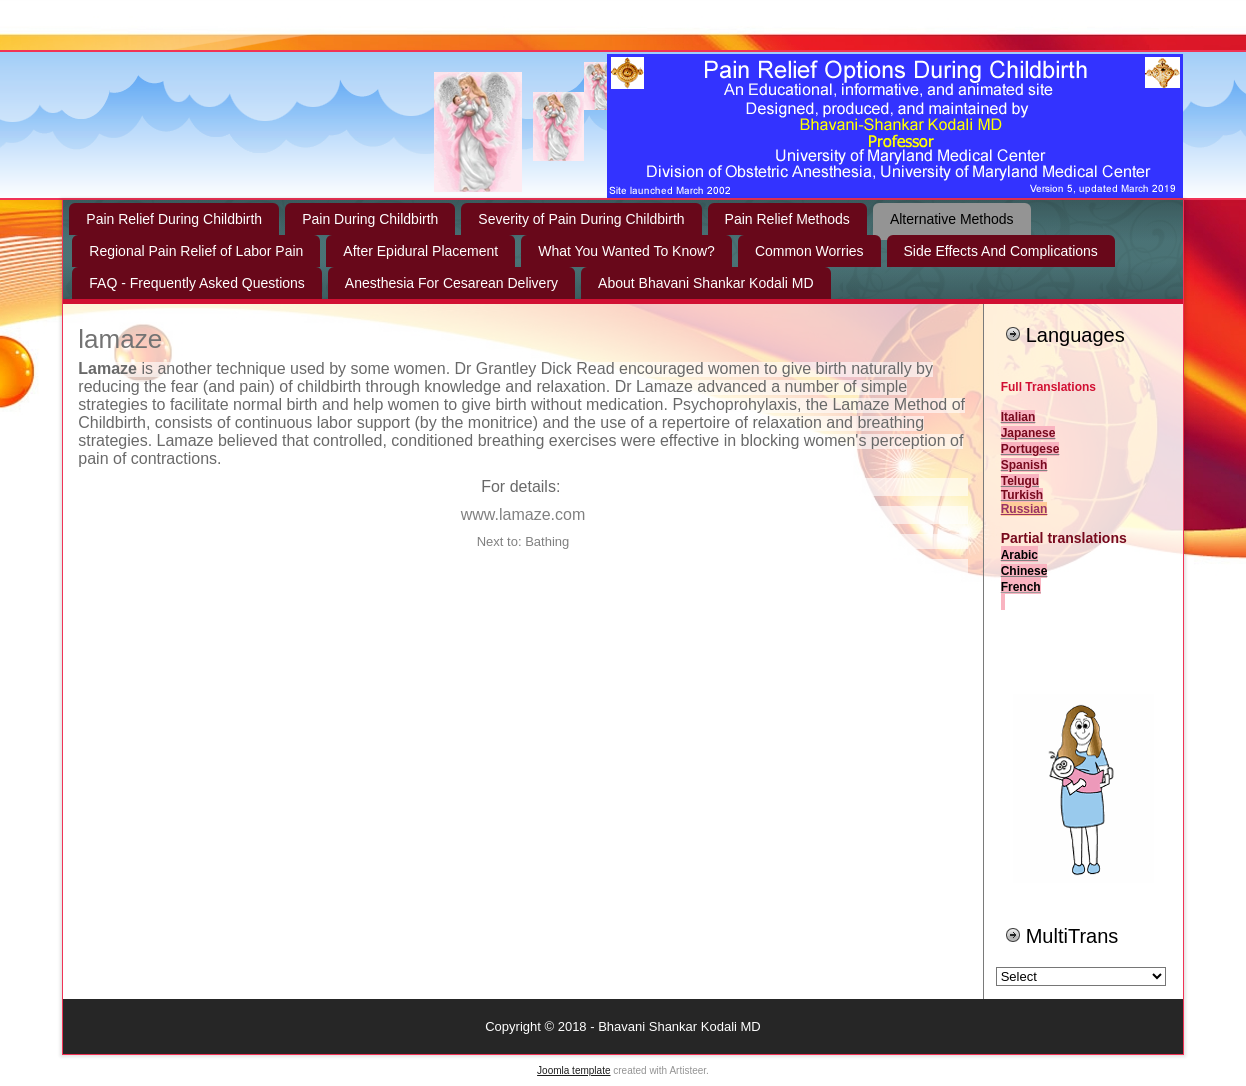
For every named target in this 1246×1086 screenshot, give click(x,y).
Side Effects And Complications (1001, 251)
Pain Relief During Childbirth (174, 219)
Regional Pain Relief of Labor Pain (196, 251)
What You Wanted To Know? (626, 251)
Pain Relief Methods (787, 219)
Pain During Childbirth (370, 219)
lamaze (120, 339)
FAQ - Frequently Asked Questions (197, 283)
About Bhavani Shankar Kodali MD (706, 283)
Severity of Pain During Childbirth (581, 219)
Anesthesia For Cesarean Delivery (451, 283)
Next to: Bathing (523, 541)
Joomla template (573, 1070)
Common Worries (809, 251)
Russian (1024, 509)
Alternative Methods (952, 219)
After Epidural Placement (420, 251)
